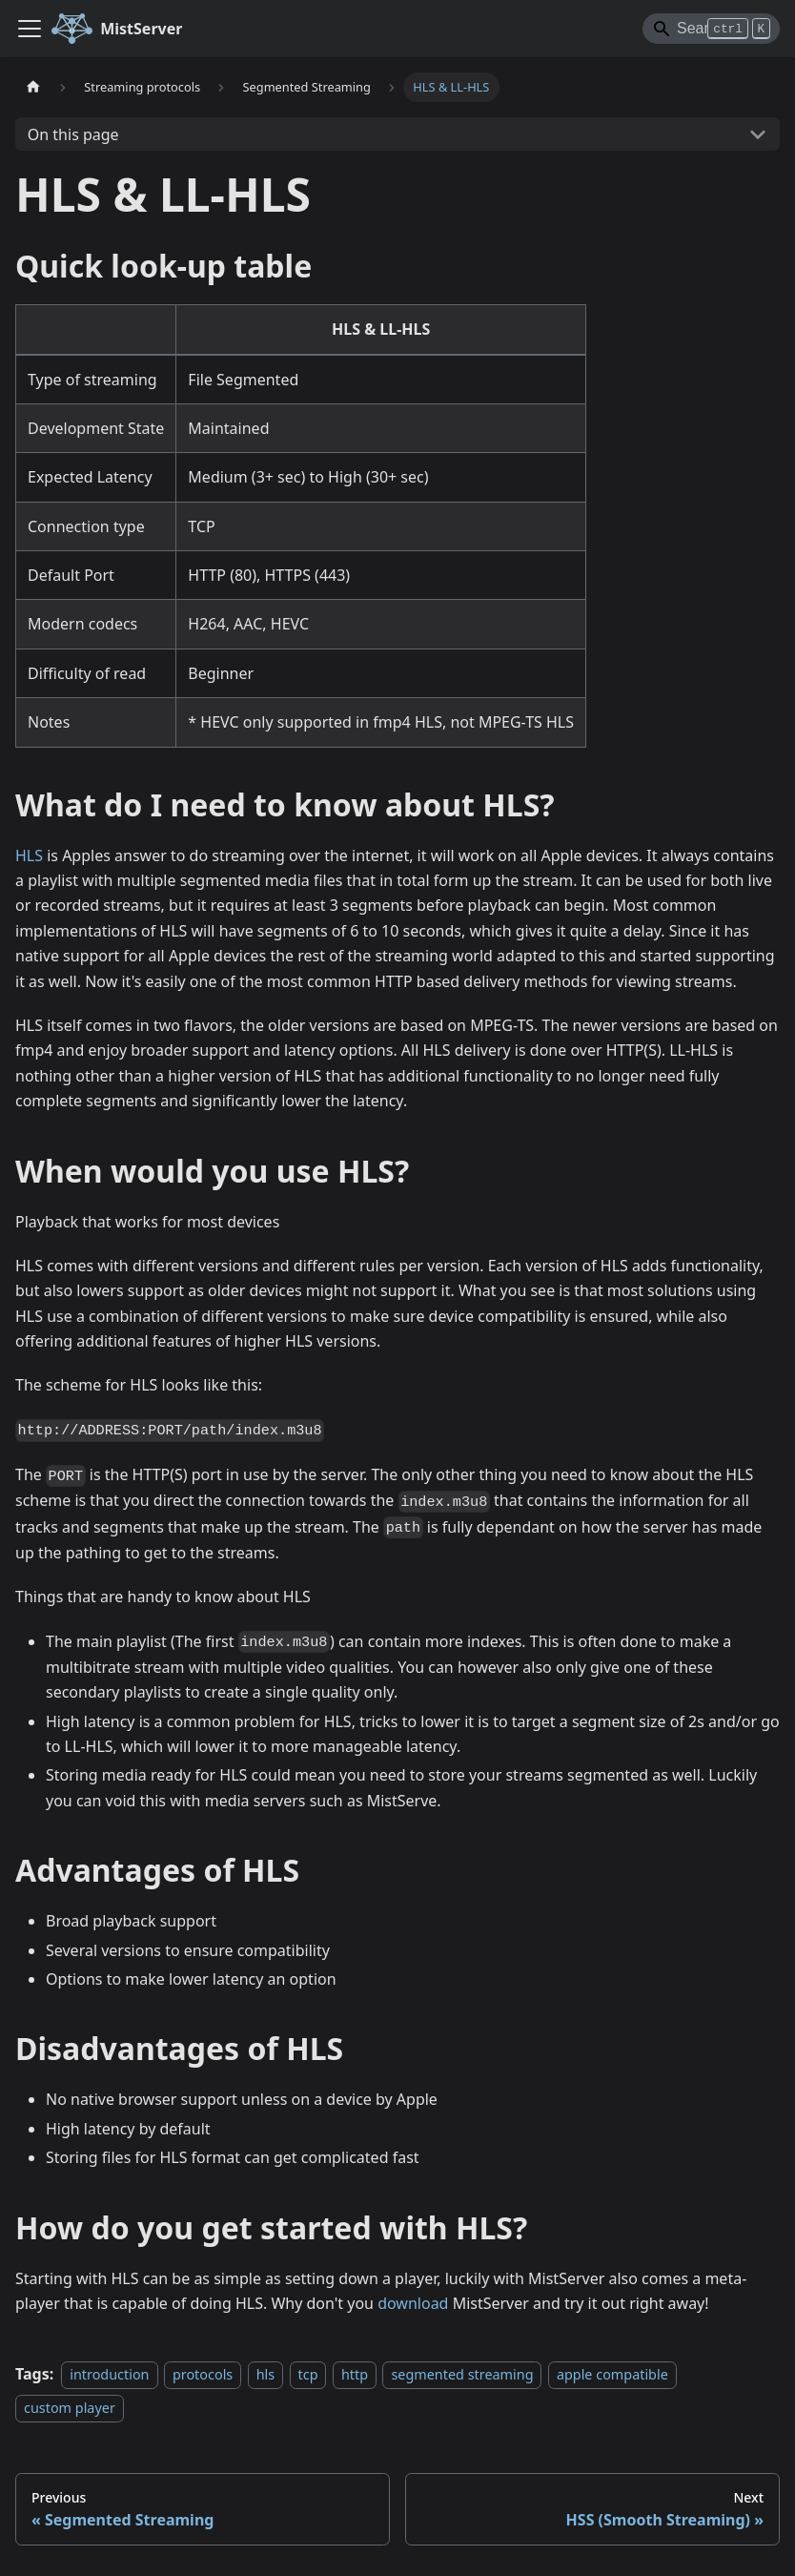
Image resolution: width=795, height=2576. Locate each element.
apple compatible (612, 2374)
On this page (73, 134)
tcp (308, 2374)
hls (265, 2374)
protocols (203, 2374)
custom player (69, 2408)
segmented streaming (462, 2374)
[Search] (711, 28)
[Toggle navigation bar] (29, 28)
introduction (109, 2374)
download (412, 2303)
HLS (29, 855)
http (354, 2374)
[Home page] (33, 87)
